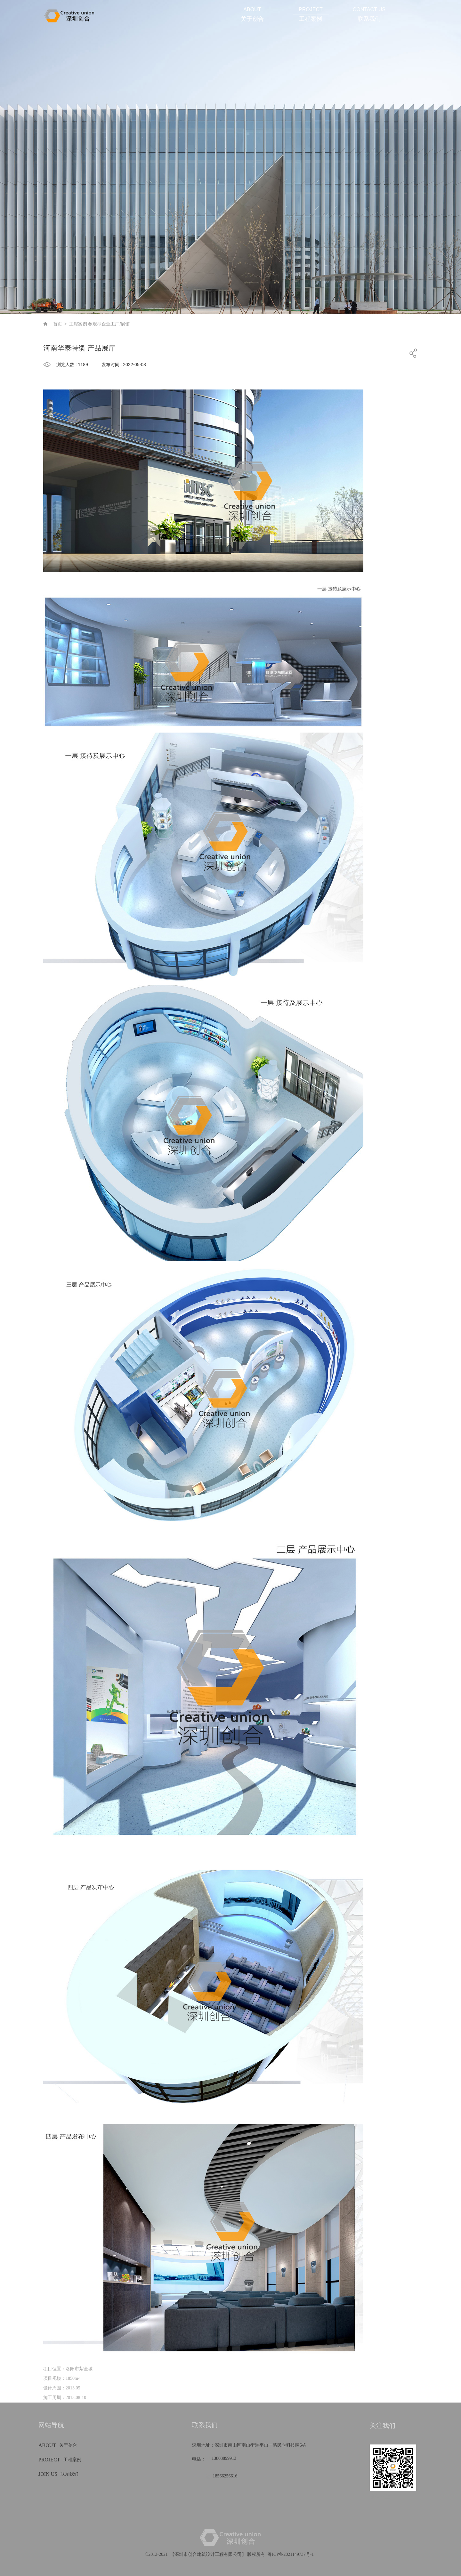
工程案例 (78, 323)
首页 (57, 323)
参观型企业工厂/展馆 (109, 323)
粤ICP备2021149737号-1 (290, 2554)
